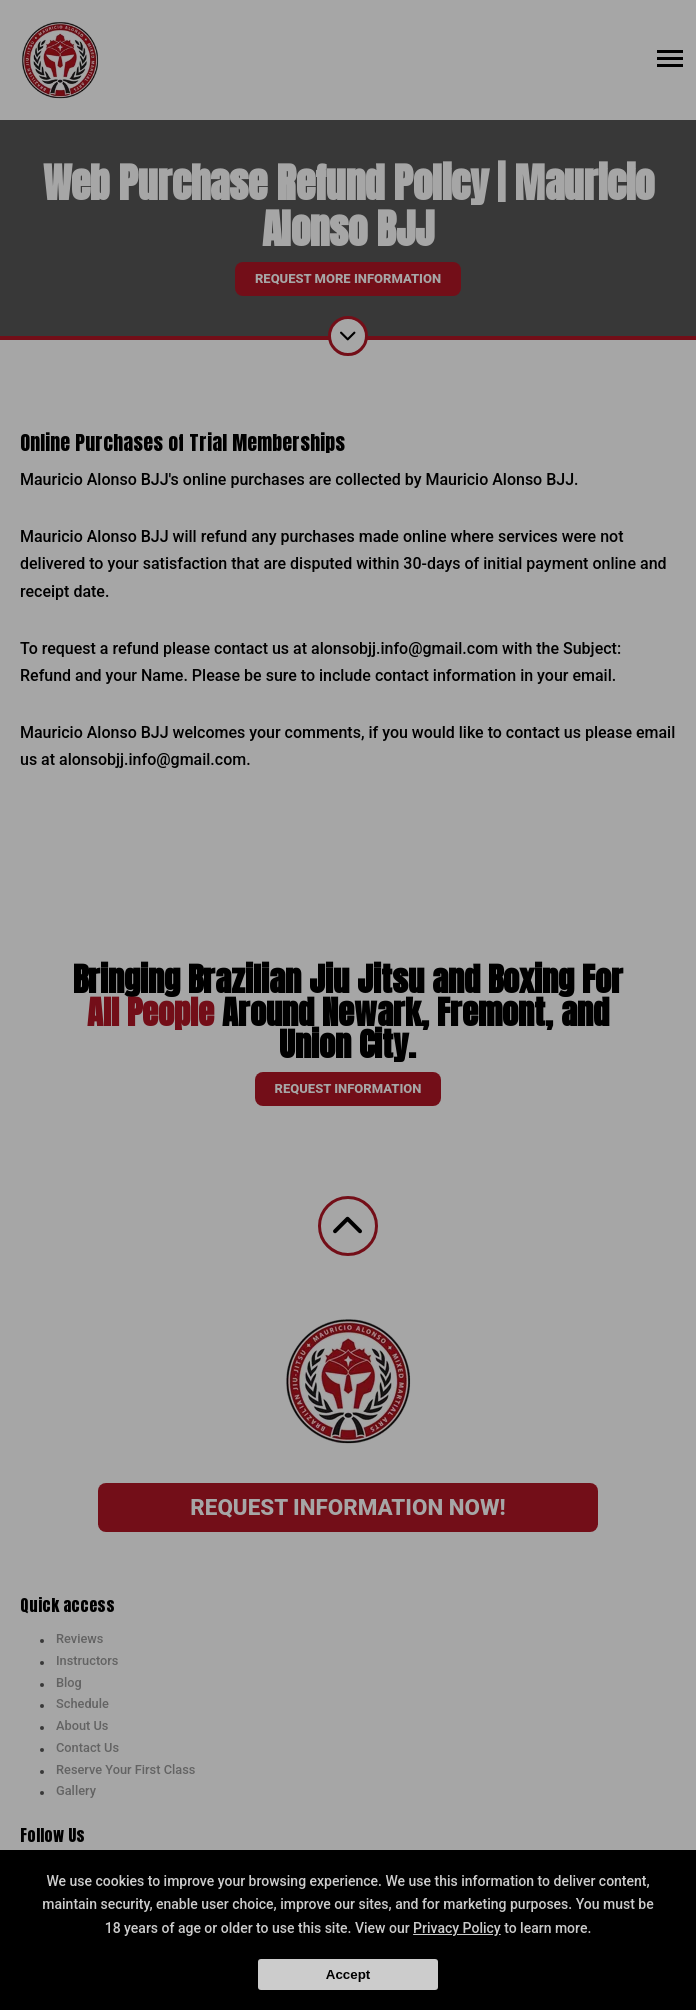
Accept (348, 1974)
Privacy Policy (457, 1928)
